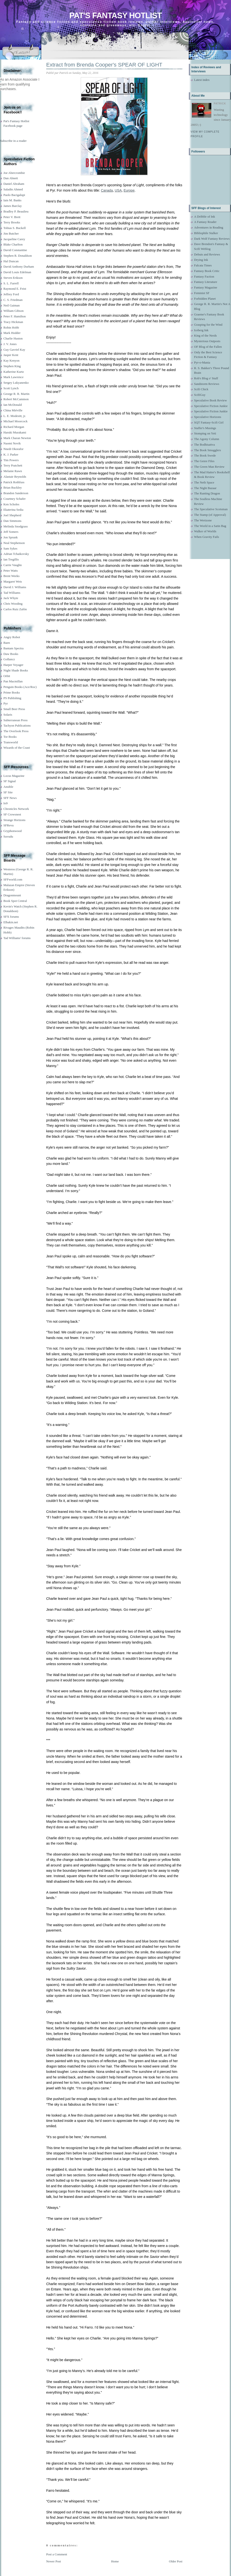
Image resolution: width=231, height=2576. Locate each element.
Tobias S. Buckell (14, 228)
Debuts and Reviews (207, 254)
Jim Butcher (11, 233)
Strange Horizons (14, 820)
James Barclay (12, 206)
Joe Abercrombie (14, 173)
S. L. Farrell (11, 283)
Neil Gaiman (11, 305)
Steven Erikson (13, 278)
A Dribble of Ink (204, 216)
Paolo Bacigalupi (14, 195)
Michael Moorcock (15, 421)
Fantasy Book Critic (207, 271)
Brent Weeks (11, 576)
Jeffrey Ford (11, 294)
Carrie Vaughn (12, 565)
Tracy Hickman (13, 322)
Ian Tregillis (11, 559)
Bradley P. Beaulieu (15, 211)
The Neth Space (204, 482)
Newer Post (53, 2561)
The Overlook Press (15, 731)
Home (115, 2561)
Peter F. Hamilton (14, 316)
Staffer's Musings (205, 428)
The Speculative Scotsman (211, 509)
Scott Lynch (10, 388)
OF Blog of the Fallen (208, 346)
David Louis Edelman (17, 272)
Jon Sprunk (10, 537)
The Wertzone (203, 520)
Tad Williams (11, 592)
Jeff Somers (10, 532)
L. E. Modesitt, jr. (14, 416)
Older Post (175, 2561)
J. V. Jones (10, 344)
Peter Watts (10, 570)
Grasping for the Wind (208, 324)
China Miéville (12, 410)
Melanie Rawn (12, 471)
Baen (6, 642)
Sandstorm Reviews (206, 384)
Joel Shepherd (12, 515)
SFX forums (11, 916)
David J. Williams (14, 587)
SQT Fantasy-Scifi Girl (208, 422)
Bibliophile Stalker (206, 233)
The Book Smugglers (207, 450)
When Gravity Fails (206, 537)
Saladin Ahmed (13, 189)
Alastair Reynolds (14, 476)
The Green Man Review (209, 466)
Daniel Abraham (13, 184)
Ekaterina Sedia (13, 509)
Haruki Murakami (14, 432)
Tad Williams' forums (17, 938)
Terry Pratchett (12, 465)
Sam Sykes (10, 548)
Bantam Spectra (13, 648)
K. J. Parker (10, 454)
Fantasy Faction (204, 276)
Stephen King (12, 366)
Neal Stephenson (14, 543)
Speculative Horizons (207, 417)
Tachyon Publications (17, 725)
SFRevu (8, 825)
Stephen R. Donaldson (17, 255)
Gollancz (9, 659)
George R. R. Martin (16, 394)
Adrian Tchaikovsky (16, 554)
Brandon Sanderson (15, 493)
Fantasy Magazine (205, 287)
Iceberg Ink (201, 330)
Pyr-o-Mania (202, 362)
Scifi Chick (201, 389)
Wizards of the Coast (16, 747)
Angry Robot (11, 637)
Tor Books (10, 736)
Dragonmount (12, 895)
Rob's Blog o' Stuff (206, 378)
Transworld (10, 742)
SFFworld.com (12, 879)
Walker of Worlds (205, 531)
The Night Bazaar (205, 488)
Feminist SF (201, 293)
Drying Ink (201, 260)
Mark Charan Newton (17, 438)
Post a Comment (56, 2554)
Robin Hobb (11, 327)
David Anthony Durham (18, 266)
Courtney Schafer (14, 498)
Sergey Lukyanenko (16, 382)
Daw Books (10, 654)
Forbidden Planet (205, 298)
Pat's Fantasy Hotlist (115, 15)
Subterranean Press (15, 720)
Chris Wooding (13, 603)
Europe (129, 190)
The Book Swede (205, 455)
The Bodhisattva (204, 444)
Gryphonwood (12, 831)
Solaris (7, 714)
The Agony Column (206, 439)
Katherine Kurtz (13, 371)
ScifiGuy (199, 395)
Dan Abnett (10, 178)
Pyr (5, 703)
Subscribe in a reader (13, 141)
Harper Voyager (13, 665)
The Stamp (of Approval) (210, 515)
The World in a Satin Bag (210, 526)
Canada (107, 190)
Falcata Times (203, 265)
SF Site (8, 792)
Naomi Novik (12, 443)
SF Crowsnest (12, 814)
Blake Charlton (13, 244)
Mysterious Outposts (207, 341)
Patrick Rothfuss (13, 482)
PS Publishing (12, 698)
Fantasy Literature (205, 282)
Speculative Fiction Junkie (211, 406)
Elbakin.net (10, 922)
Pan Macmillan (13, 681)
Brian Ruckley (12, 487)
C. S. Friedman (13, 300)
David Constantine (15, 250)
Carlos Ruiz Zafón (15, 609)
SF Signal (9, 781)
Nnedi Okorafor (13, 449)
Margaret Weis (12, 581)
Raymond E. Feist (14, 288)
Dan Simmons (12, 521)
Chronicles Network (16, 809)
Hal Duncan (10, 261)
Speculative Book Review (210, 400)
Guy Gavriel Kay (14, 349)
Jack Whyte (10, 598)
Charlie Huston (13, 338)
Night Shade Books (15, 670)
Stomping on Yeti (205, 433)
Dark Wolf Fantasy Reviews (212, 238)
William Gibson (13, 311)
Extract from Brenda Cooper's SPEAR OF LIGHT (104, 65)
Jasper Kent (10, 355)
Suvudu (8, 836)
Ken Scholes (11, 504)
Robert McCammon (16, 399)
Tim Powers (11, 460)
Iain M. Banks (12, 200)
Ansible (8, 786)
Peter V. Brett (11, 217)
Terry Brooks (11, 222)
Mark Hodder (11, 333)
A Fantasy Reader (205, 222)
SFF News (10, 798)
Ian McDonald (12, 405)
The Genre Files (204, 461)
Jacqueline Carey (14, 239)
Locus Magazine (13, 776)
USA (118, 190)
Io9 (5, 803)
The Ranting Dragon (207, 493)
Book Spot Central (15, 901)
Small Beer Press (14, 709)
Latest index (202, 80)
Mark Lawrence (13, 377)
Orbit (6, 676)
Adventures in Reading (208, 227)
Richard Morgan (13, 427)
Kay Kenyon (11, 360)
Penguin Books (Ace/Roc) (19, 687)
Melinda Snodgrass (15, 526)
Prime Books (11, 692)
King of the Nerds (205, 335)
